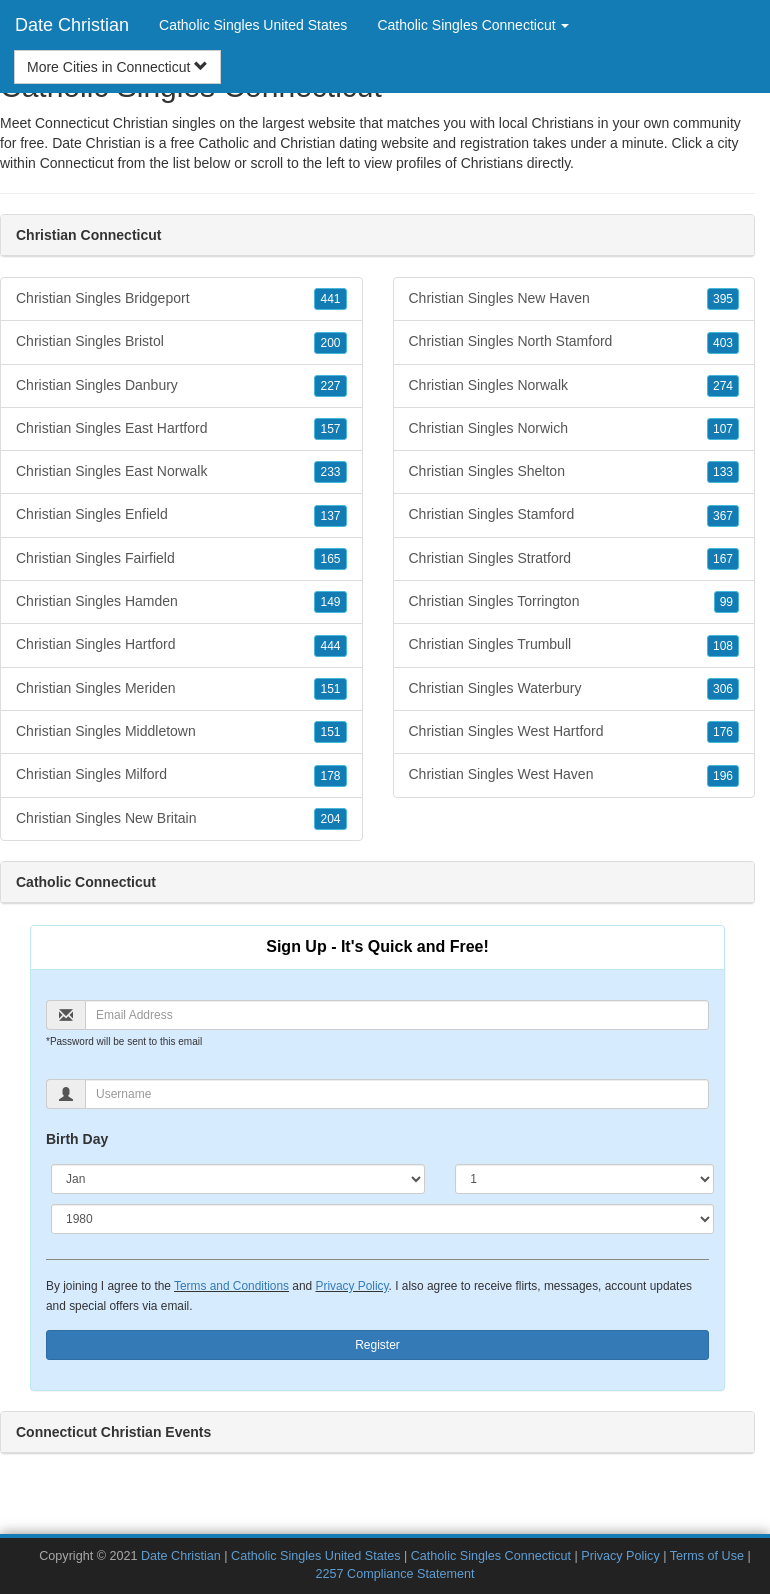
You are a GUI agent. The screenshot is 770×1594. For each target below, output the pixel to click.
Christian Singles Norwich (574, 429)
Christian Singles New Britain (181, 819)
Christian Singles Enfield (181, 515)
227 (330, 386)
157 (330, 429)
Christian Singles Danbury (181, 386)
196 (723, 776)
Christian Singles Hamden (181, 602)
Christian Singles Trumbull (574, 645)
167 (723, 559)
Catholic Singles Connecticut (491, 1556)
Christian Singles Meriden (181, 689)
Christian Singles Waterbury (574, 689)
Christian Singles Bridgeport (181, 299)
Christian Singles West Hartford (574, 732)
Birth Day (77, 1139)
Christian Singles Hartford (181, 645)
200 (330, 343)
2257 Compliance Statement (395, 1574)
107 (723, 429)
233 (330, 472)
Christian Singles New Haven (574, 299)
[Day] (584, 1179)
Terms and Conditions (231, 1286)
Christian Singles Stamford (574, 515)
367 (723, 516)
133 (723, 472)
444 (330, 646)
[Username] (397, 1094)
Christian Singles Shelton (574, 472)
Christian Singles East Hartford (181, 429)
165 (330, 559)
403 (723, 343)
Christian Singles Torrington (574, 602)
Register (377, 1345)
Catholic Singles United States (253, 25)
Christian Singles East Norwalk (181, 472)
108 (723, 646)
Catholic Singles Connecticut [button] (473, 25)
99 (726, 602)
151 (330, 689)
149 (330, 602)
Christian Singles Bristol (181, 342)
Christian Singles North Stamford (574, 342)
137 (330, 516)
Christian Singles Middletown (181, 732)
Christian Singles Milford (181, 775)
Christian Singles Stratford (574, 559)
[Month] (238, 1179)
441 (330, 299)
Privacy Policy (351, 1286)
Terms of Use (707, 1556)
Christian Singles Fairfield (181, 559)
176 (723, 732)
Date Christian (72, 25)
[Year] (382, 1219)
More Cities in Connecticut (117, 67)
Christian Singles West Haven (574, 775)
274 (723, 386)
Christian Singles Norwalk (574, 386)
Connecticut (77, 163)
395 (723, 299)
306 (723, 689)
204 (330, 819)
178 (330, 776)
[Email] (397, 1015)
